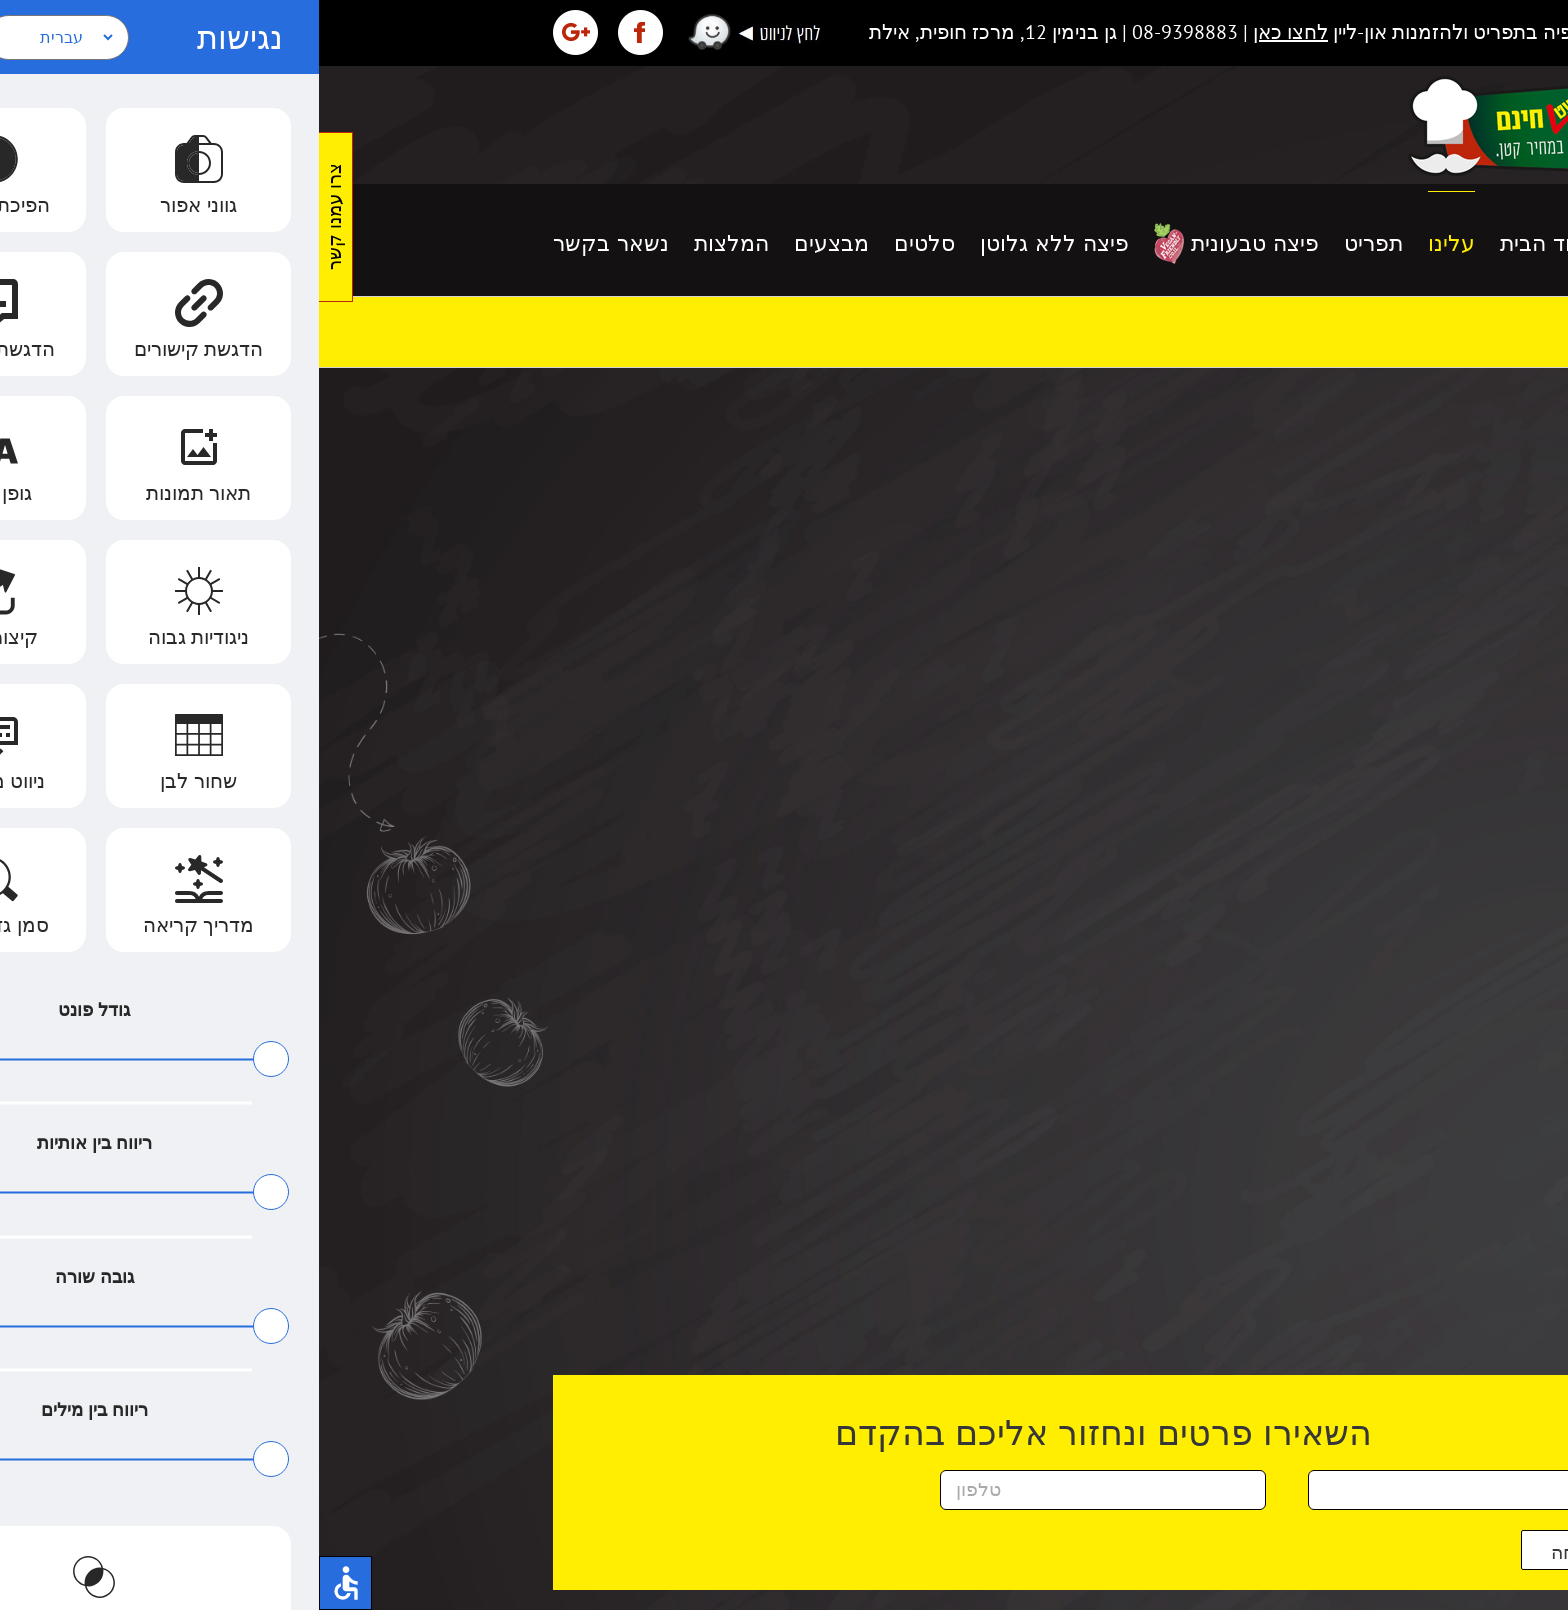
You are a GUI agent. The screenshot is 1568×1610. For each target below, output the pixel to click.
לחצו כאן (971, 32)
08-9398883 (866, 32)
